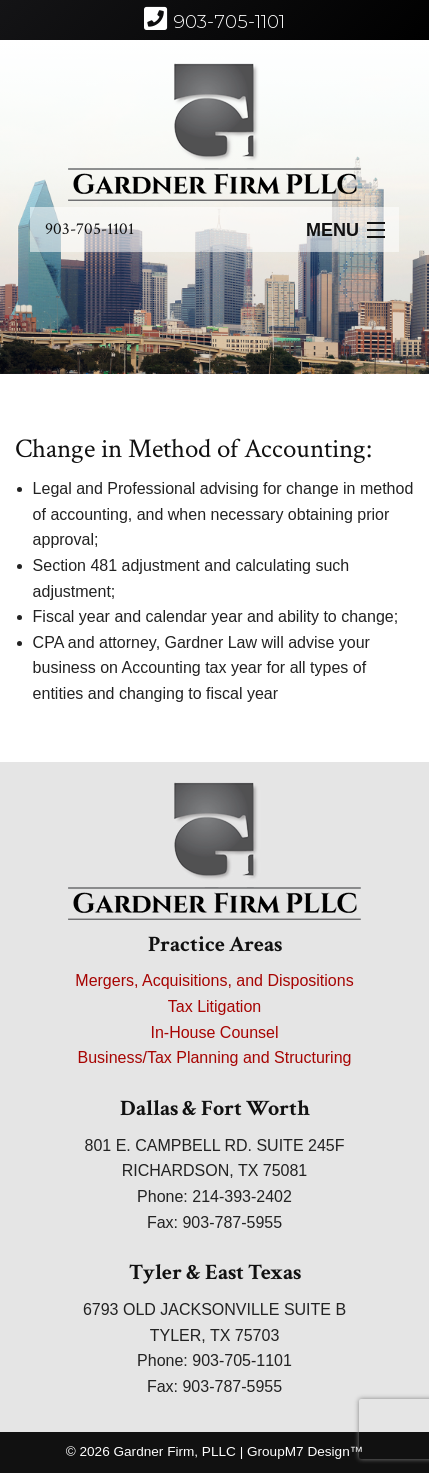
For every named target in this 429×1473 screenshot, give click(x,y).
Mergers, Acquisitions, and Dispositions (214, 980)
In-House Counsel (214, 1032)
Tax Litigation (214, 1006)
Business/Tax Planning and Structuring (215, 1057)
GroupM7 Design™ (305, 1451)
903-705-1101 (89, 229)
